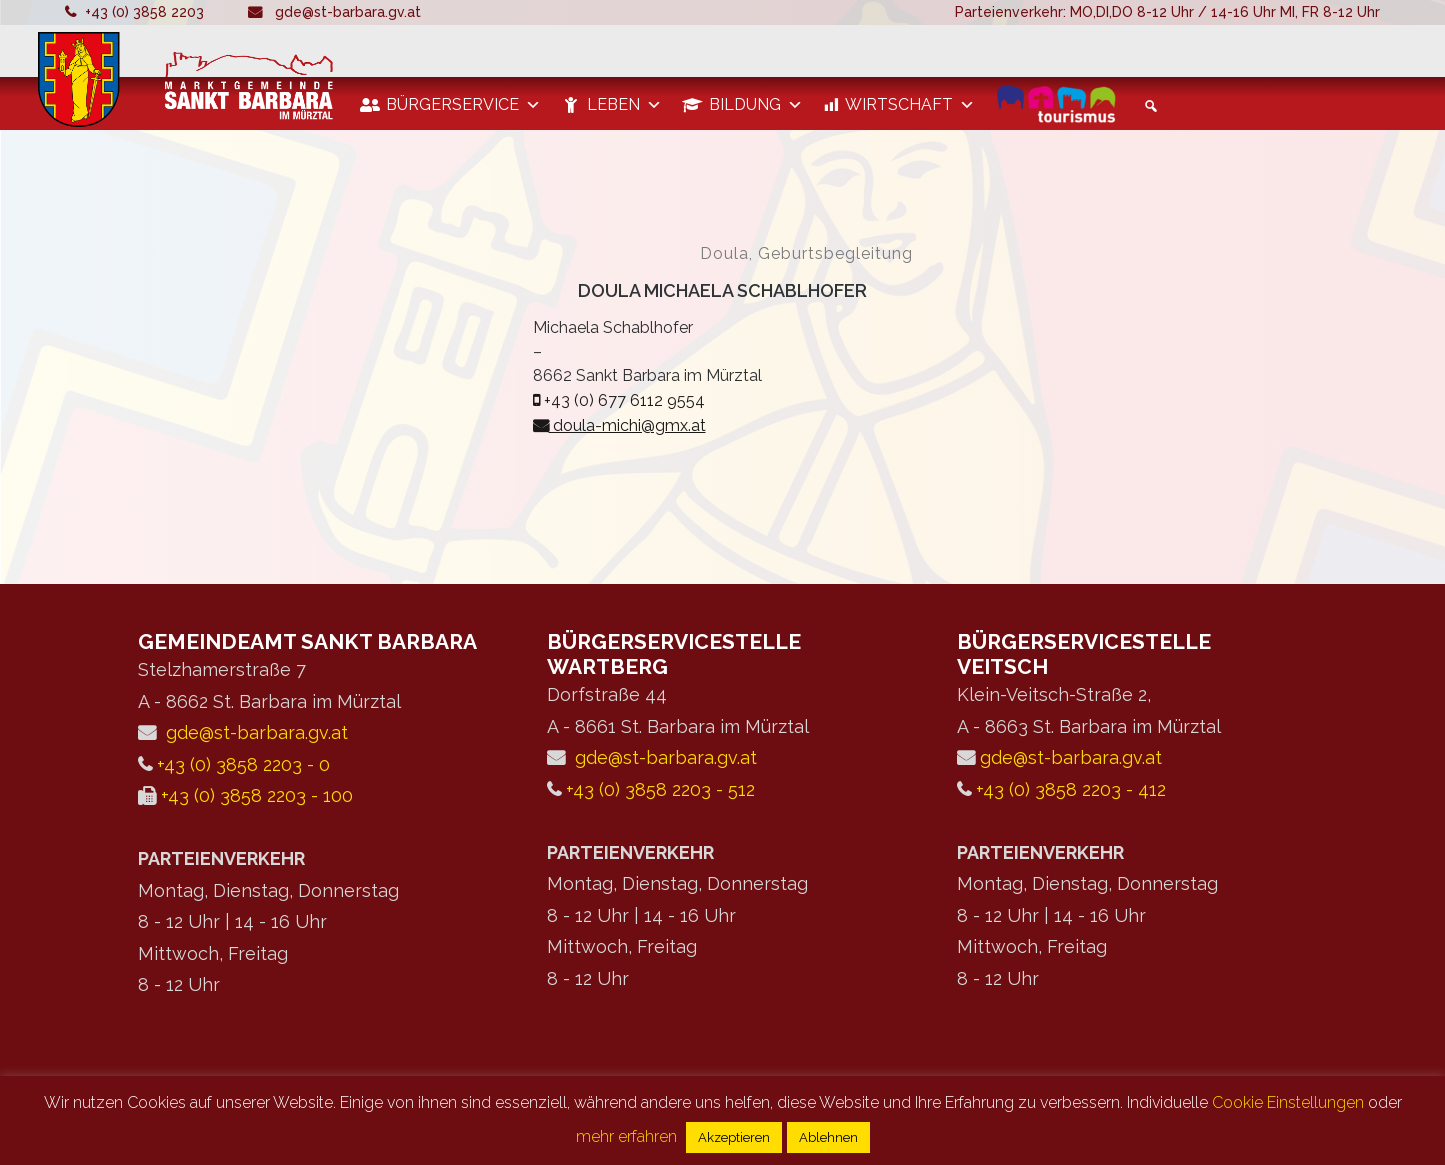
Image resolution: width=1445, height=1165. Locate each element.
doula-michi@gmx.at (619, 425)
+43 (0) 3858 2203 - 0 (243, 764)
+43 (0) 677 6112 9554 (619, 400)
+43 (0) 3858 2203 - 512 (660, 789)
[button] (1148, 106)
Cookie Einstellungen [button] (1288, 1102)
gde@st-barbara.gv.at (348, 12)
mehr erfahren (626, 1136)
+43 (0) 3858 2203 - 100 (257, 795)
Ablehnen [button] (828, 1137)
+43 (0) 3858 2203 (144, 12)
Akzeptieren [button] (734, 1137)
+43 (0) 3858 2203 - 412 (1071, 789)
